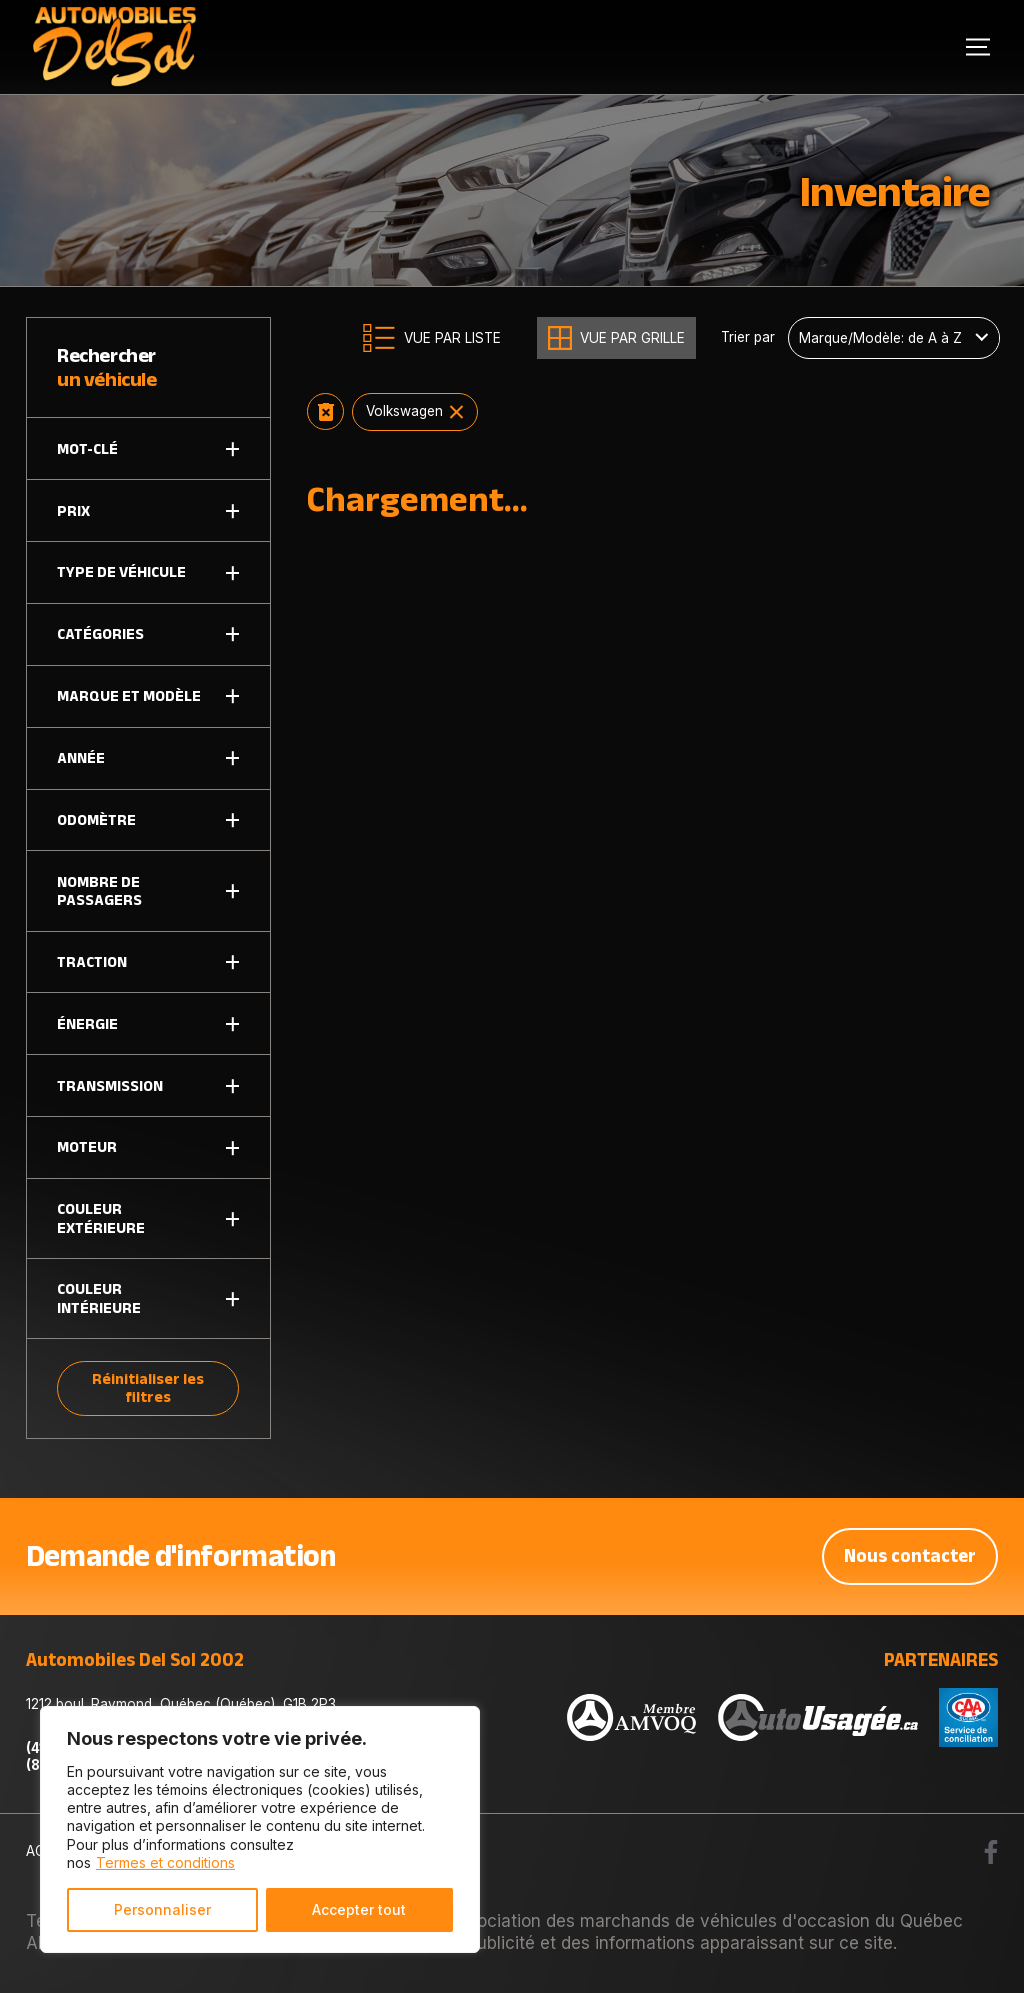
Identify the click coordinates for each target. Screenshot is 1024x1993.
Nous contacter (910, 1555)
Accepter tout (359, 1909)
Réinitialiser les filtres (148, 1387)
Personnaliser (162, 1909)
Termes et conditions (165, 1862)
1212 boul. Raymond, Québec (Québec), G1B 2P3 (181, 1704)
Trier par (748, 337)
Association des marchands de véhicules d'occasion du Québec (705, 1921)
